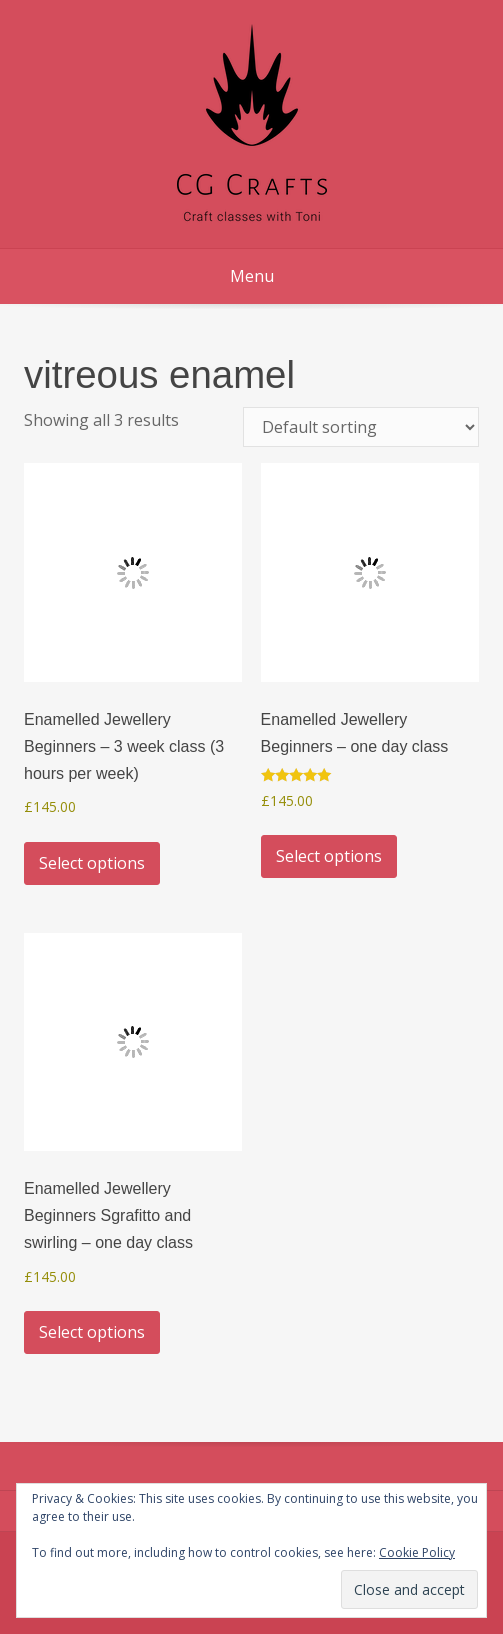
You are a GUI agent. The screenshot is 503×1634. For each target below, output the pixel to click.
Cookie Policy (417, 1552)
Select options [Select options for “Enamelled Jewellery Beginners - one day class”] (329, 856)
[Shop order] (361, 427)
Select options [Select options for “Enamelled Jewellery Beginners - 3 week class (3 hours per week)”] (92, 863)
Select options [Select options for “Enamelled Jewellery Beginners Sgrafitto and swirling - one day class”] (92, 1332)
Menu (252, 276)
